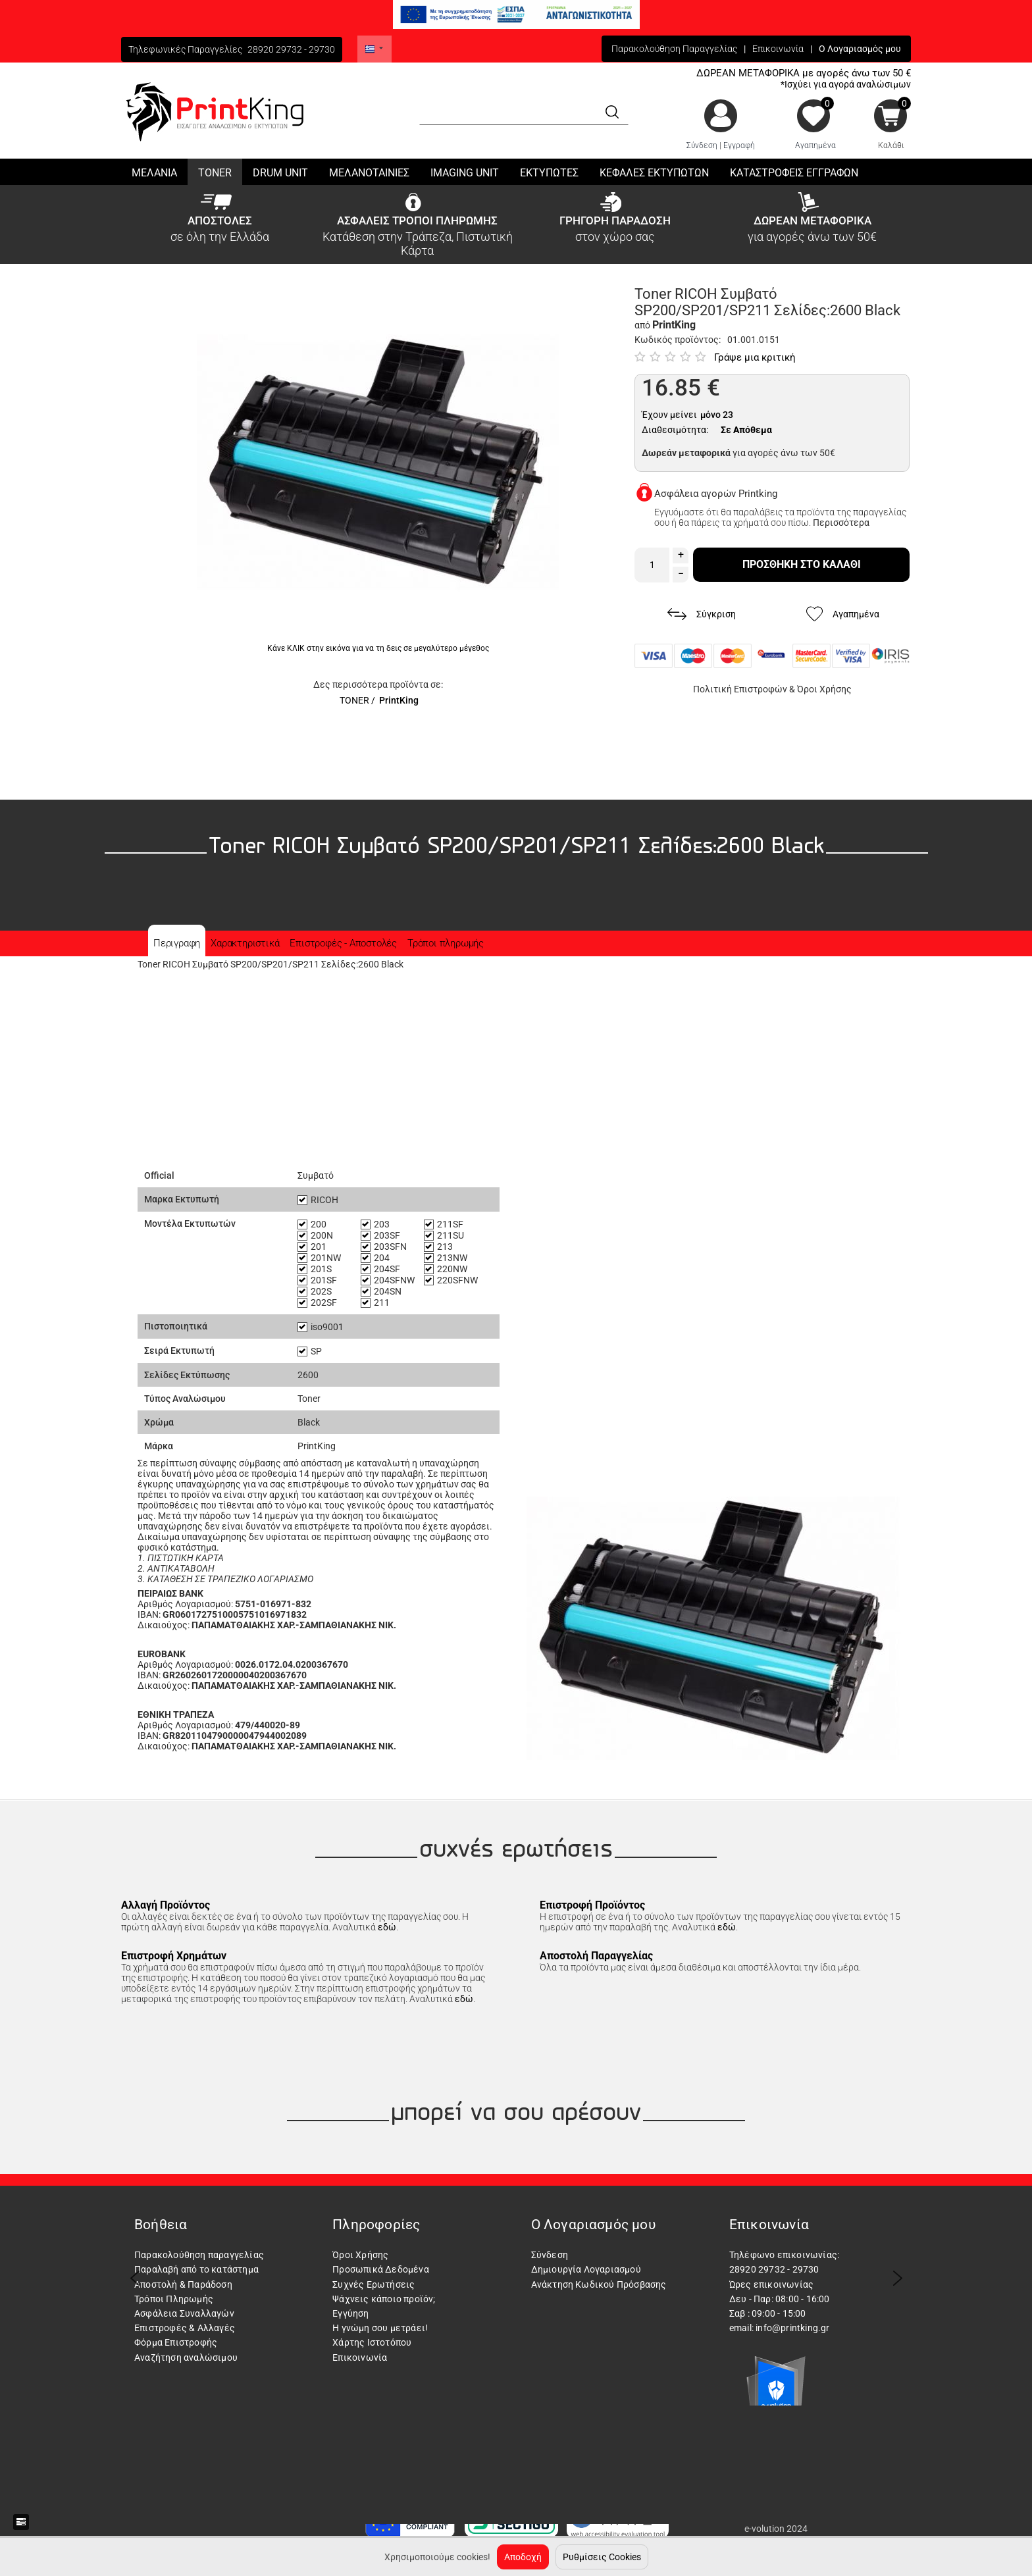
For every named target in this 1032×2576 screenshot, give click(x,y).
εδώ (387, 1927)
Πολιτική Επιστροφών (740, 689)
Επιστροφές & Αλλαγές (184, 2328)
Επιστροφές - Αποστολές (343, 943)
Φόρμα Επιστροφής (175, 2342)
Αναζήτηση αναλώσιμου (186, 2357)
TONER (354, 700)
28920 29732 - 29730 (291, 49)
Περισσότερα (841, 522)
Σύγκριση (701, 614)
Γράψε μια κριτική (755, 357)
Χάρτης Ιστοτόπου (371, 2342)
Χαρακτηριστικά (245, 943)
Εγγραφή (739, 145)
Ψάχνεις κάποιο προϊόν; (383, 2299)
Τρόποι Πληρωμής (173, 2299)
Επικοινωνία (778, 48)
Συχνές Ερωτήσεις (373, 2284)
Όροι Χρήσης (824, 689)
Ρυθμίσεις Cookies (602, 2557)
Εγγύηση (350, 2313)
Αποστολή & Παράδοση (183, 2284)
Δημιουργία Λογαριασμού (586, 2269)
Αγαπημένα (815, 145)
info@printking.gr (792, 2328)
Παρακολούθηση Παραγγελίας (674, 48)
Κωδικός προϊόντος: (677, 339)
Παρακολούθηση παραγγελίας (199, 2255)
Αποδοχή (523, 2557)
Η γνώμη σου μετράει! (380, 2328)
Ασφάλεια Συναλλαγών (184, 2313)
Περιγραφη (176, 943)
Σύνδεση (701, 145)
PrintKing (399, 700)
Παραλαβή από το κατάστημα (196, 2269)
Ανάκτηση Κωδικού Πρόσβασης (599, 2284)
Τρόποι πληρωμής (445, 943)
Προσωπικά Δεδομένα (380, 2269)
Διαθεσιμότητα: (675, 430)
